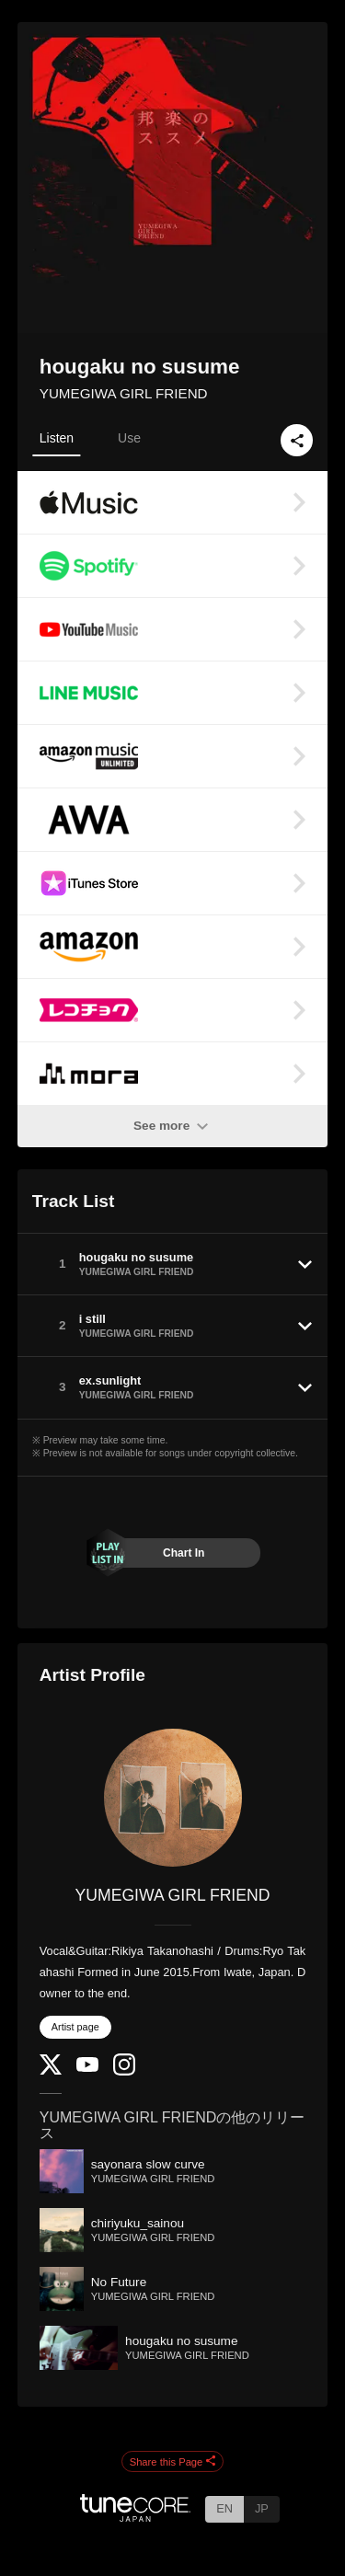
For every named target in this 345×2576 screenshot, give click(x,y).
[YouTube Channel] (87, 2068)
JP (262, 2508)
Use (129, 438)
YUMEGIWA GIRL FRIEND (124, 393)
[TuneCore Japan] (135, 2516)
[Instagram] (124, 2071)
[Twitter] (51, 2070)
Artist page (75, 2026)
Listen (57, 438)
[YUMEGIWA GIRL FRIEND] (173, 1798)
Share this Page (173, 2461)
